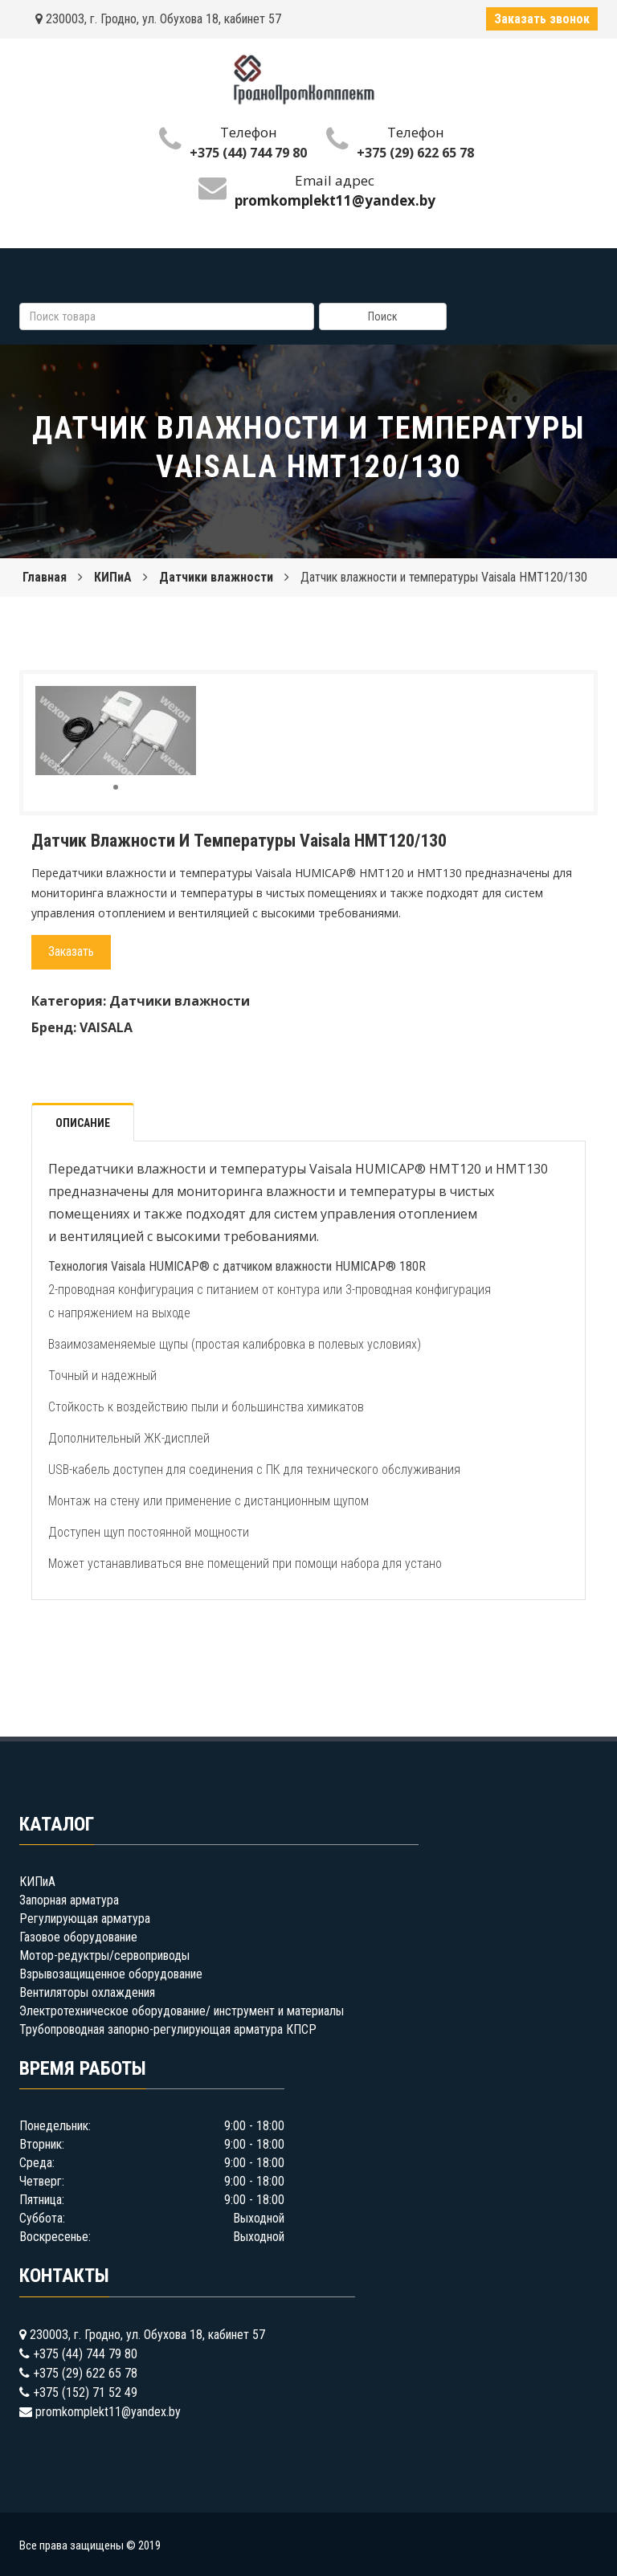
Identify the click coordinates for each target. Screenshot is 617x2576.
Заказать (71, 951)
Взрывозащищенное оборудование (110, 1974)
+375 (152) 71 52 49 (85, 2392)
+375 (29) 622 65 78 (415, 152)
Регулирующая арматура (84, 1918)
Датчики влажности (216, 577)
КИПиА (113, 577)
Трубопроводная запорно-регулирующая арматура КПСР (168, 2029)
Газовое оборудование (78, 1937)
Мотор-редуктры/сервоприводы (104, 1955)
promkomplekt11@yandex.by (108, 2411)
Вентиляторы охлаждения (87, 1992)
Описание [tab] (82, 1123)
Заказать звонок (542, 19)
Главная (44, 577)
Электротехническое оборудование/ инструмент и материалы (181, 2011)
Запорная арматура (69, 1900)
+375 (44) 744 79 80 (248, 152)
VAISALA (106, 1027)
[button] (181, 700)
